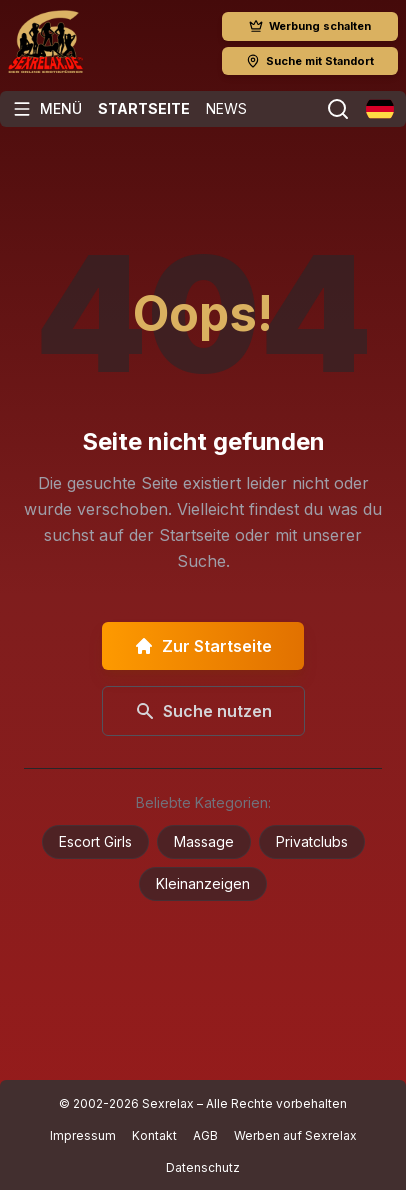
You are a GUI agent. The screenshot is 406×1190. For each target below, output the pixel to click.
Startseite (144, 108)
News (226, 108)
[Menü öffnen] (47, 109)
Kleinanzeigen (203, 883)
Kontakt (154, 1135)
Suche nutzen (203, 711)
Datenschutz (203, 1167)
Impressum (83, 1135)
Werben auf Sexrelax (295, 1135)
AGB (205, 1135)
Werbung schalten (310, 26)
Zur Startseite (203, 646)
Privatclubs (312, 841)
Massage (204, 841)
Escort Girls (95, 841)
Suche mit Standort (310, 61)
